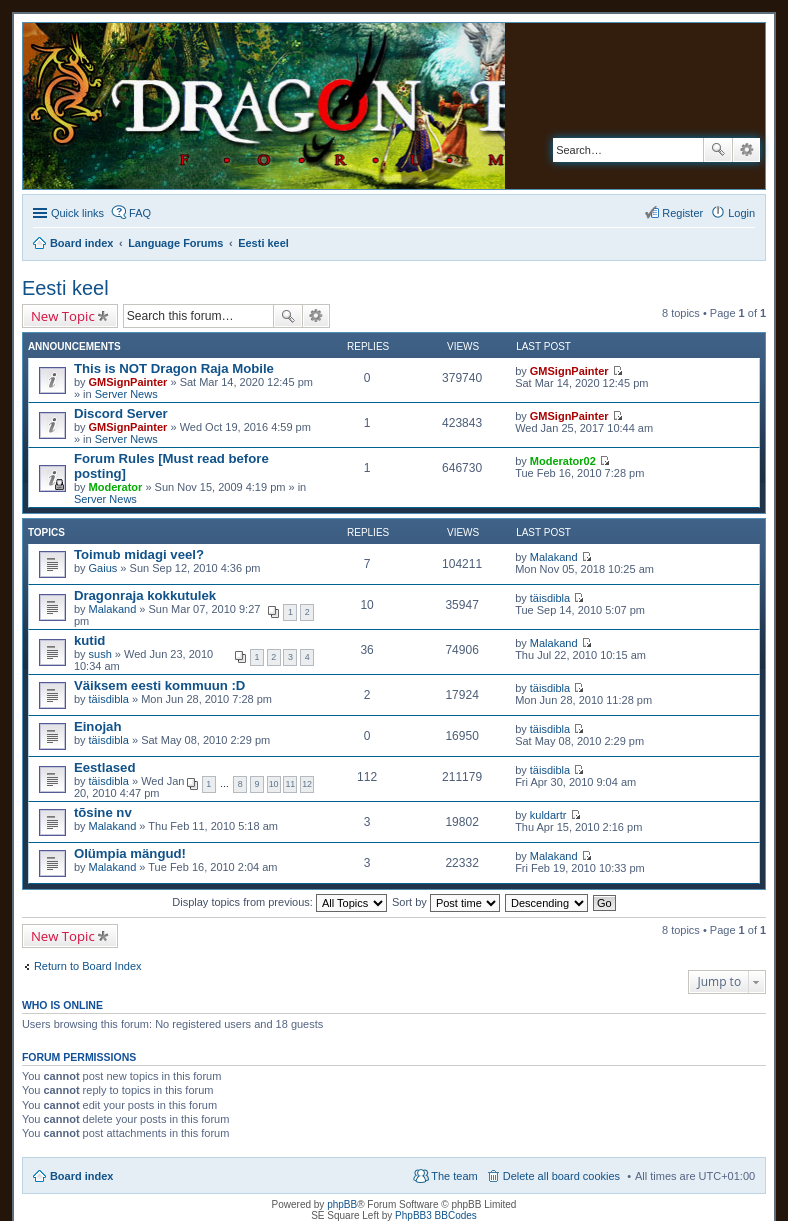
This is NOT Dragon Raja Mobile (174, 368)
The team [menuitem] (454, 1176)
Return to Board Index (88, 966)
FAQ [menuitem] (140, 213)
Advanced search (746, 150)
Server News (126, 394)
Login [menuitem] (741, 213)
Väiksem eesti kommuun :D (160, 685)
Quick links (77, 213)
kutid (90, 640)
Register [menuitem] (682, 213)
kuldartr (548, 815)
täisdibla (550, 598)
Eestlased (105, 767)
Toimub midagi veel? (139, 554)
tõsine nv (103, 812)
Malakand (554, 557)
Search (718, 150)
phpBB (342, 1204)
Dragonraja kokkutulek (145, 595)
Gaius (103, 568)
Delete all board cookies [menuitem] (561, 1176)
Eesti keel (65, 288)
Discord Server (121, 413)
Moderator (116, 487)
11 (290, 784)
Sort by (446, 902)
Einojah (98, 726)
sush (100, 654)
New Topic (63, 316)
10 (274, 784)
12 (307, 784)
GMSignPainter (128, 382)
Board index (82, 1176)
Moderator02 (563, 461)
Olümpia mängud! (130, 853)
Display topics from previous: (279, 902)
